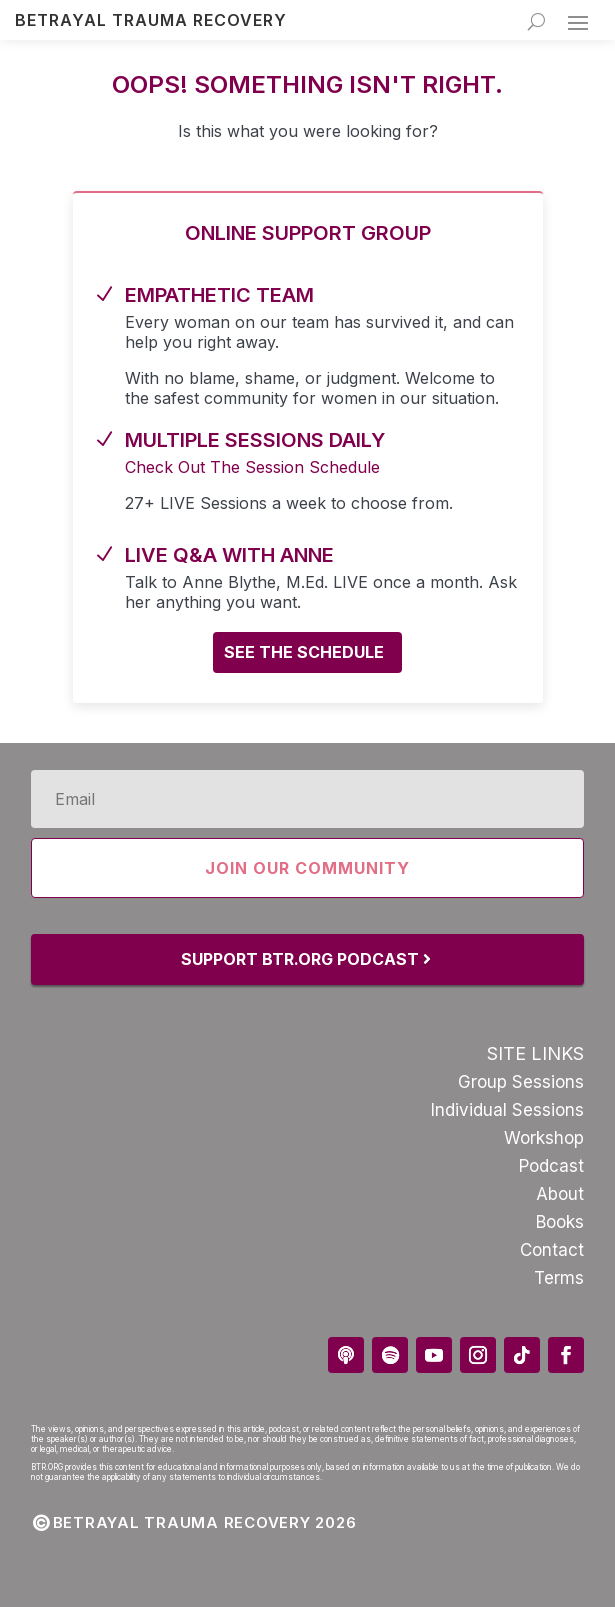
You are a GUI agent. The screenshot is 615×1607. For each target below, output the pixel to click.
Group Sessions (521, 1082)
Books (560, 1222)
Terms (559, 1278)
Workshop (544, 1138)
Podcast (551, 1166)
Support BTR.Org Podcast (300, 959)
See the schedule (304, 652)
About (560, 1194)
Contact (552, 1250)
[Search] (536, 21)
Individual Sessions (507, 1110)
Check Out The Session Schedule (252, 467)
